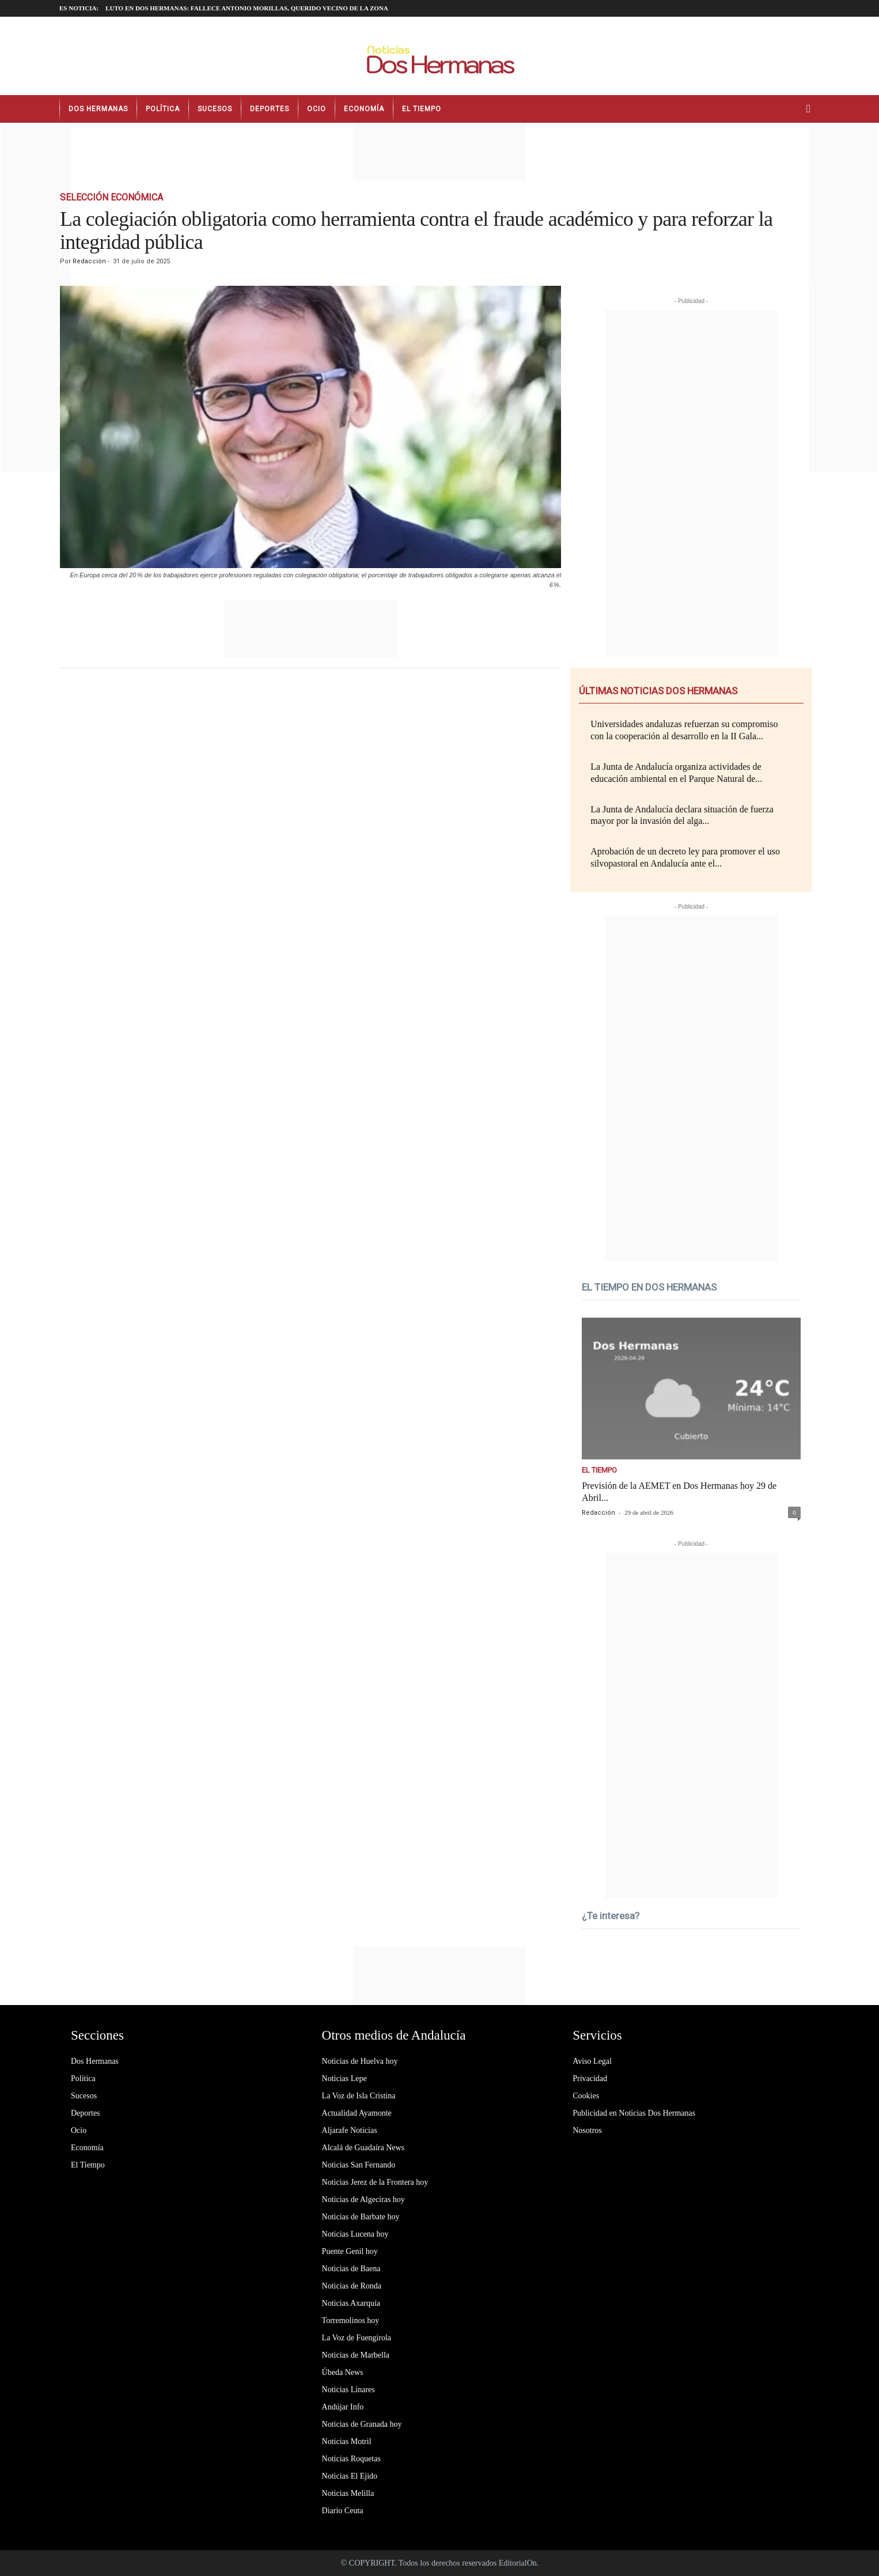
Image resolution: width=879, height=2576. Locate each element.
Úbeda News (342, 2372)
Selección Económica (111, 197)
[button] (811, 109)
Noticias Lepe (344, 2078)
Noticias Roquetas (351, 2458)
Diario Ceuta (342, 2510)
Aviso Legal (592, 2061)
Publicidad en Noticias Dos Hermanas (634, 2113)
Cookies (586, 2095)
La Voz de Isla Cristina (359, 2095)
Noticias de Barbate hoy (361, 2216)
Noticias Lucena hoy (355, 2234)
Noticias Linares (348, 2389)
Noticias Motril (347, 2441)
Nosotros (587, 2130)
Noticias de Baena (351, 2268)
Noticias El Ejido (349, 2476)
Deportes (269, 109)
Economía (364, 109)
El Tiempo (421, 109)
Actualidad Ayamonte (357, 2113)
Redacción (89, 261)
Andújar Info (343, 2407)
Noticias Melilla (348, 2493)
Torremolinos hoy (351, 2320)
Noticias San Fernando (359, 2165)
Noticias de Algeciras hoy (363, 2199)
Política (163, 109)
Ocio (316, 109)
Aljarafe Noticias (349, 2130)
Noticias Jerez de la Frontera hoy (375, 2182)
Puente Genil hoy (350, 2251)
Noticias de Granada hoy (362, 2424)
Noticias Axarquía (351, 2303)
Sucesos (215, 109)
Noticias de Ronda (351, 2286)
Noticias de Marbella (355, 2355)
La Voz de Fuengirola (356, 2337)
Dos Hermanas (98, 109)
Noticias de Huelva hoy (360, 2061)
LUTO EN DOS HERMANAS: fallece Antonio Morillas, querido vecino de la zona (246, 8)
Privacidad (590, 2078)
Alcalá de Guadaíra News (363, 2147)
